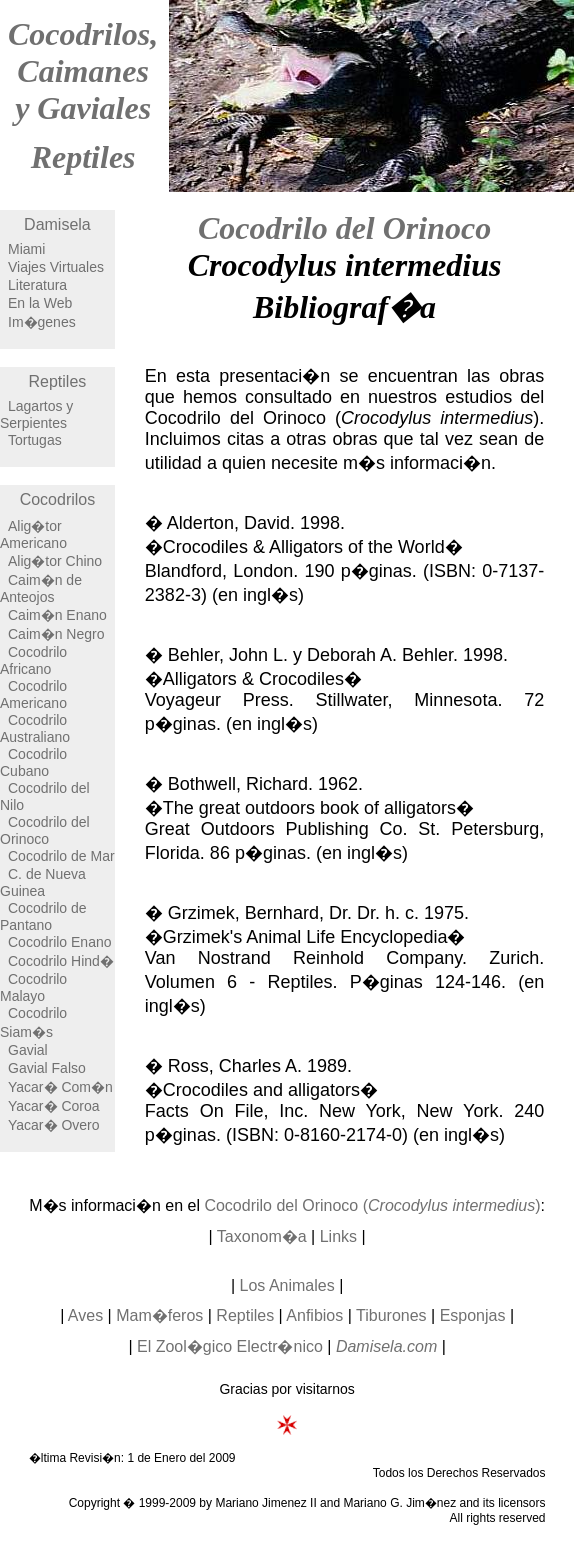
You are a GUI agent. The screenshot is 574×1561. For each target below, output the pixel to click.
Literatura (37, 285)
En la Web (40, 303)
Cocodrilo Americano (33, 694)
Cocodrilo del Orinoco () (372, 1205)
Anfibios (314, 1315)
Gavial (28, 1050)
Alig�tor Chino (55, 561)
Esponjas (473, 1315)
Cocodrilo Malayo (33, 987)
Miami (26, 249)
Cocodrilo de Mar (61, 856)
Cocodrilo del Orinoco (45, 830)
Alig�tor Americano (33, 534)
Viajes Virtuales (56, 267)
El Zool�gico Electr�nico (230, 1346)
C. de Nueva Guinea (43, 882)
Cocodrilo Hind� (61, 961)
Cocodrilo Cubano (33, 762)
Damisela (57, 224)
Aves (85, 1315)
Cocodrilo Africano (33, 660)
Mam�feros (159, 1315)
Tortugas (35, 440)
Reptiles (83, 157)
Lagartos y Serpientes (36, 414)
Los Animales (287, 1285)
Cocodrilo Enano (60, 942)
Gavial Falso (47, 1068)
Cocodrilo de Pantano (43, 916)
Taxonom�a (262, 1236)
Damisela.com (386, 1346)
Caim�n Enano (57, 615)
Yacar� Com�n (60, 1087)
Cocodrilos (58, 499)
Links (338, 1236)
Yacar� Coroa (54, 1106)
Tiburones (391, 1315)
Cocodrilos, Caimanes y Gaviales (83, 71)
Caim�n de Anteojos (41, 588)
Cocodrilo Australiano (35, 728)
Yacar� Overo (54, 1125)
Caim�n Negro (56, 634)
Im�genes (42, 322)
